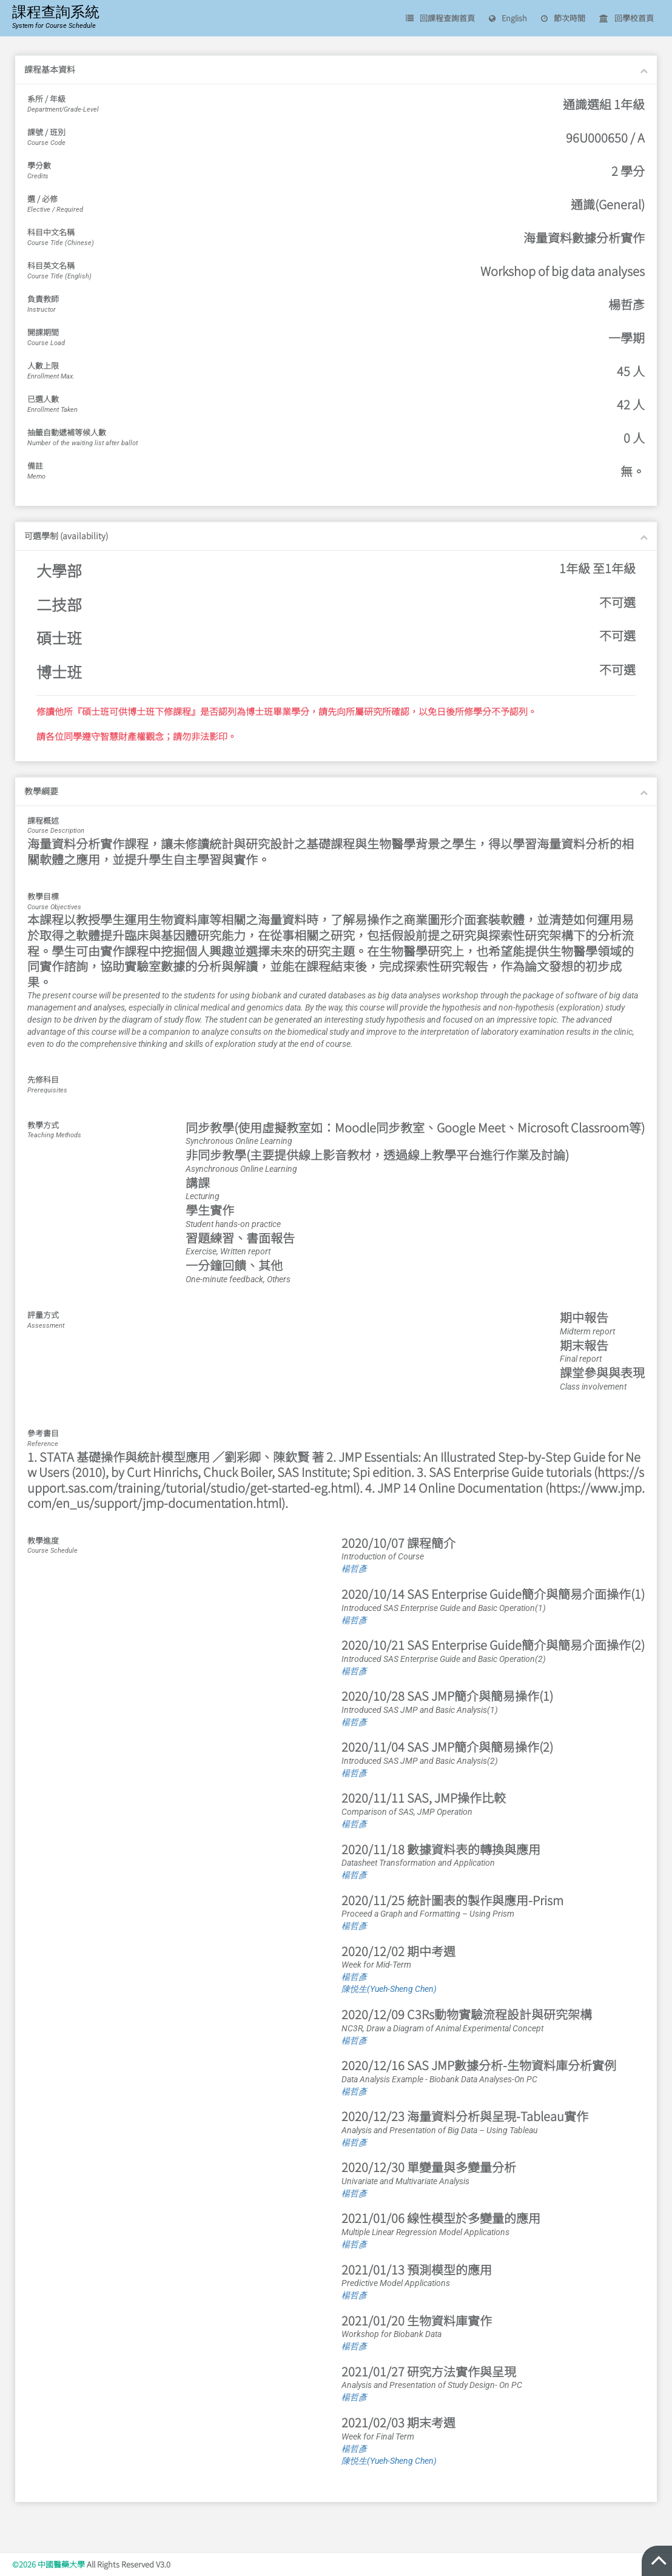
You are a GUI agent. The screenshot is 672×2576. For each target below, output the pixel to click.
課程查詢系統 (55, 12)
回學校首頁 (626, 18)
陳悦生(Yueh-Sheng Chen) (389, 1989)
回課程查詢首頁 (440, 18)
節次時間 (563, 18)
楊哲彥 (354, 1568)
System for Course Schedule (54, 26)
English (508, 18)
